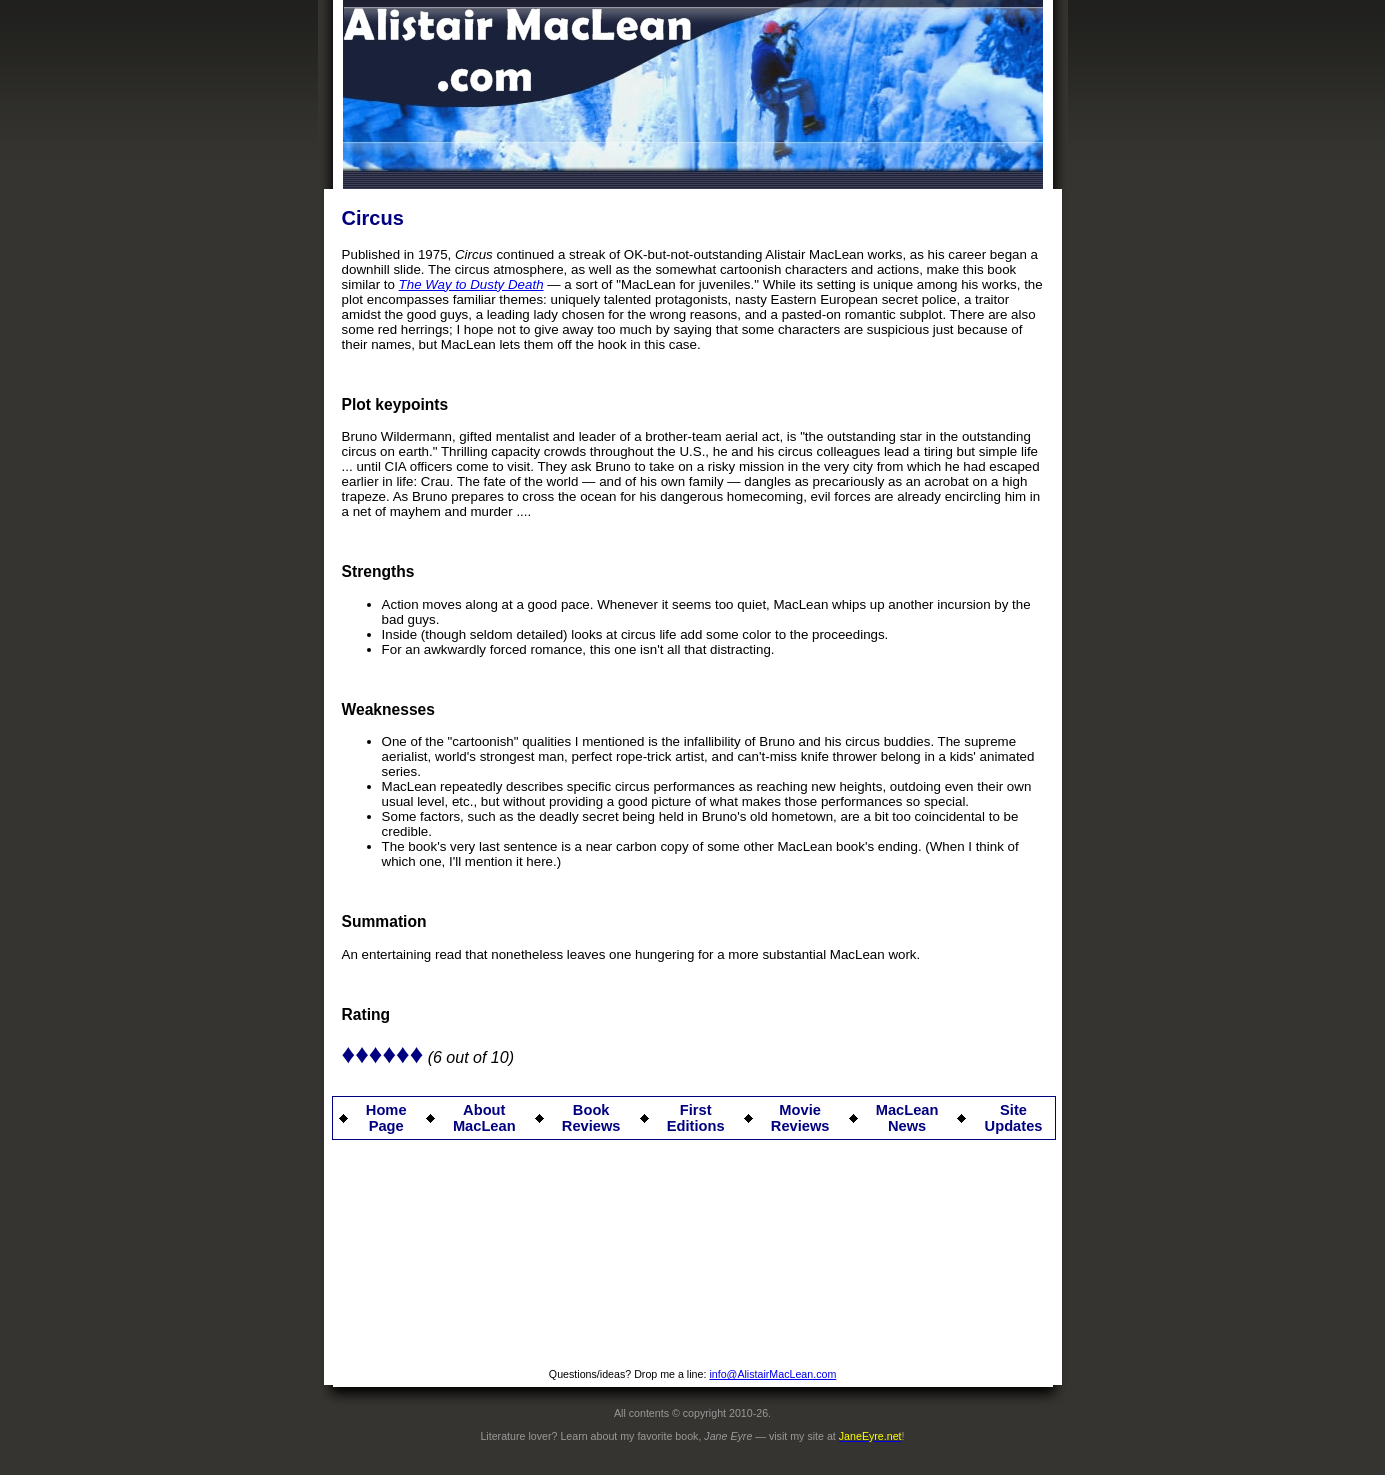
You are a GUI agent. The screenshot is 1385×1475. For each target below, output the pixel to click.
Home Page (386, 1118)
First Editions (696, 1118)
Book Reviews (591, 1118)
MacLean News (907, 1118)
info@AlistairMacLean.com (772, 1374)
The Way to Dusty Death (471, 284)
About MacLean (484, 1118)
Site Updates (1014, 1118)
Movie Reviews (800, 1118)
